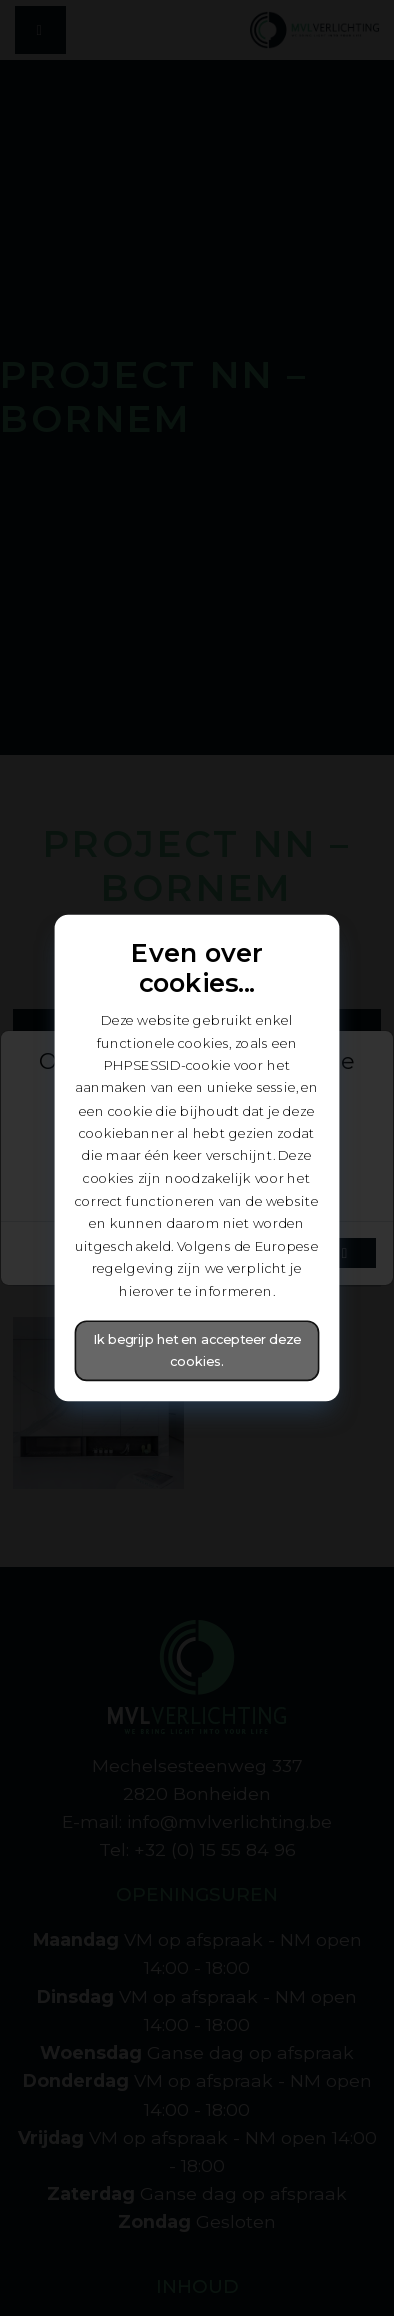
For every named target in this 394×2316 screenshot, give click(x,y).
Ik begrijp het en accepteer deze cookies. (197, 1351)
